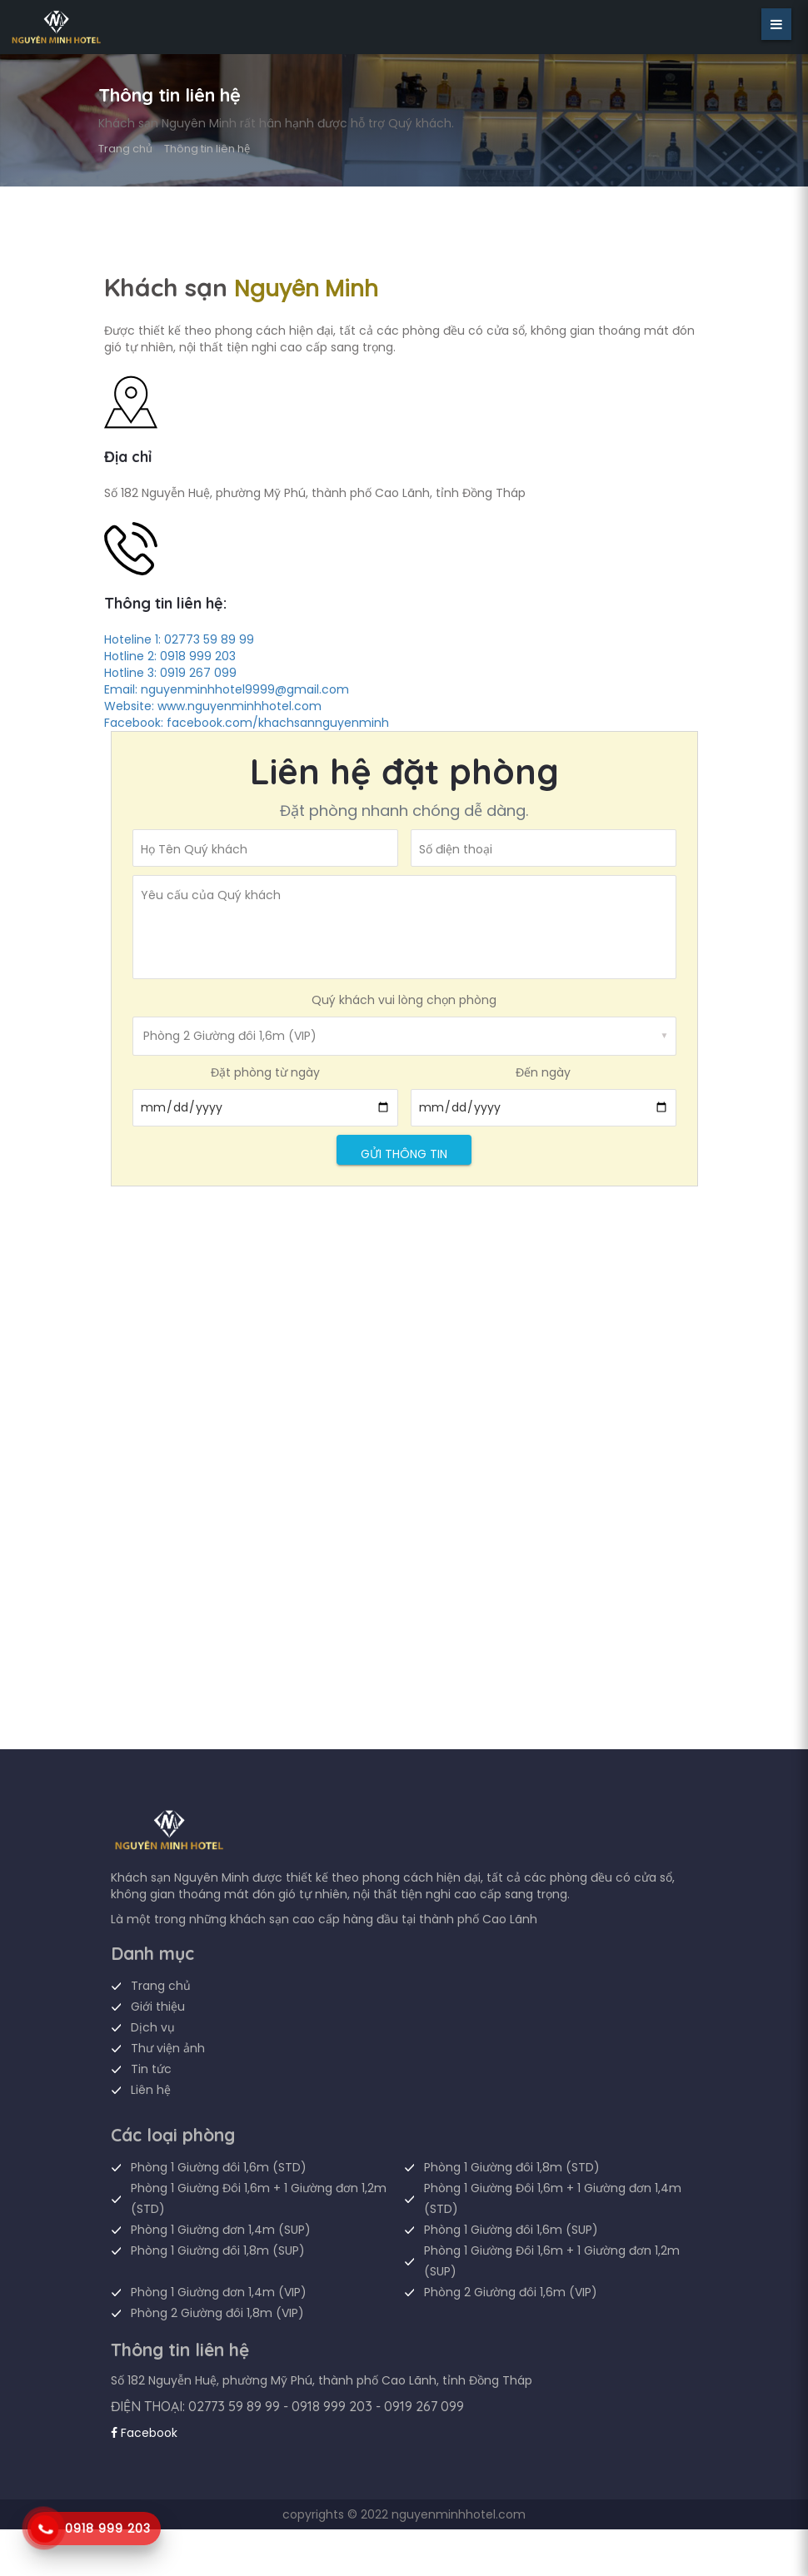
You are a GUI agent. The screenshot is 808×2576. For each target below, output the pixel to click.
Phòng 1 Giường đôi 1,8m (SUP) (218, 2250)
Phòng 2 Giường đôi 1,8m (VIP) (217, 2313)
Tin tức (151, 2069)
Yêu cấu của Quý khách (211, 895)
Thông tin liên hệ (207, 149)
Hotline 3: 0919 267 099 (170, 672)
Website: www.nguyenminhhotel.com (213, 706)
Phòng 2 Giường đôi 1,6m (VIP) (510, 2292)
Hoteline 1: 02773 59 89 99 (179, 639)
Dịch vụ (153, 2027)
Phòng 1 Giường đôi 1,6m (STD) (219, 2167)
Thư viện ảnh (168, 2048)
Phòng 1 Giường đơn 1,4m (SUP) (221, 2229)
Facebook (144, 2432)
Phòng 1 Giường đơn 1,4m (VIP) (219, 2292)
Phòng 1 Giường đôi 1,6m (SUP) (511, 2229)
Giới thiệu (158, 2006)
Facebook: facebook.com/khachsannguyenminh (246, 722)
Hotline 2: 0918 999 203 (170, 656)
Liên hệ (151, 2089)
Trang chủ (125, 149)
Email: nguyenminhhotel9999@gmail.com (226, 689)
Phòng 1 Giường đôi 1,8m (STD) (512, 2167)
